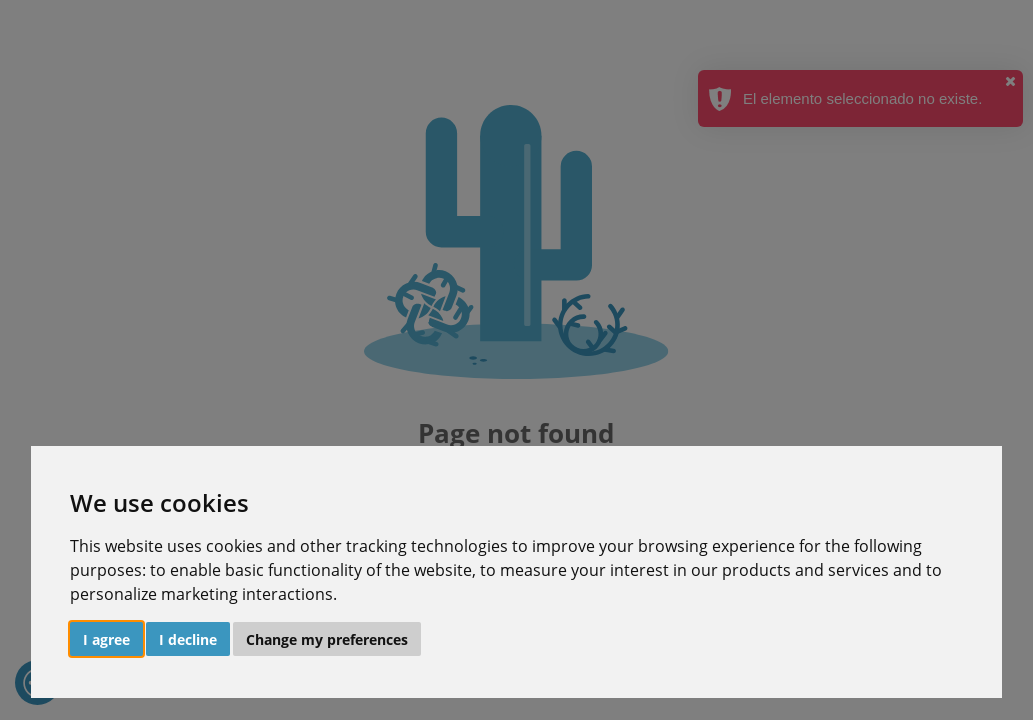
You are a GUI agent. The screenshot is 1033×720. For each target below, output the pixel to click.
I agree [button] (106, 639)
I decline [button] (188, 639)
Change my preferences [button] (327, 639)
